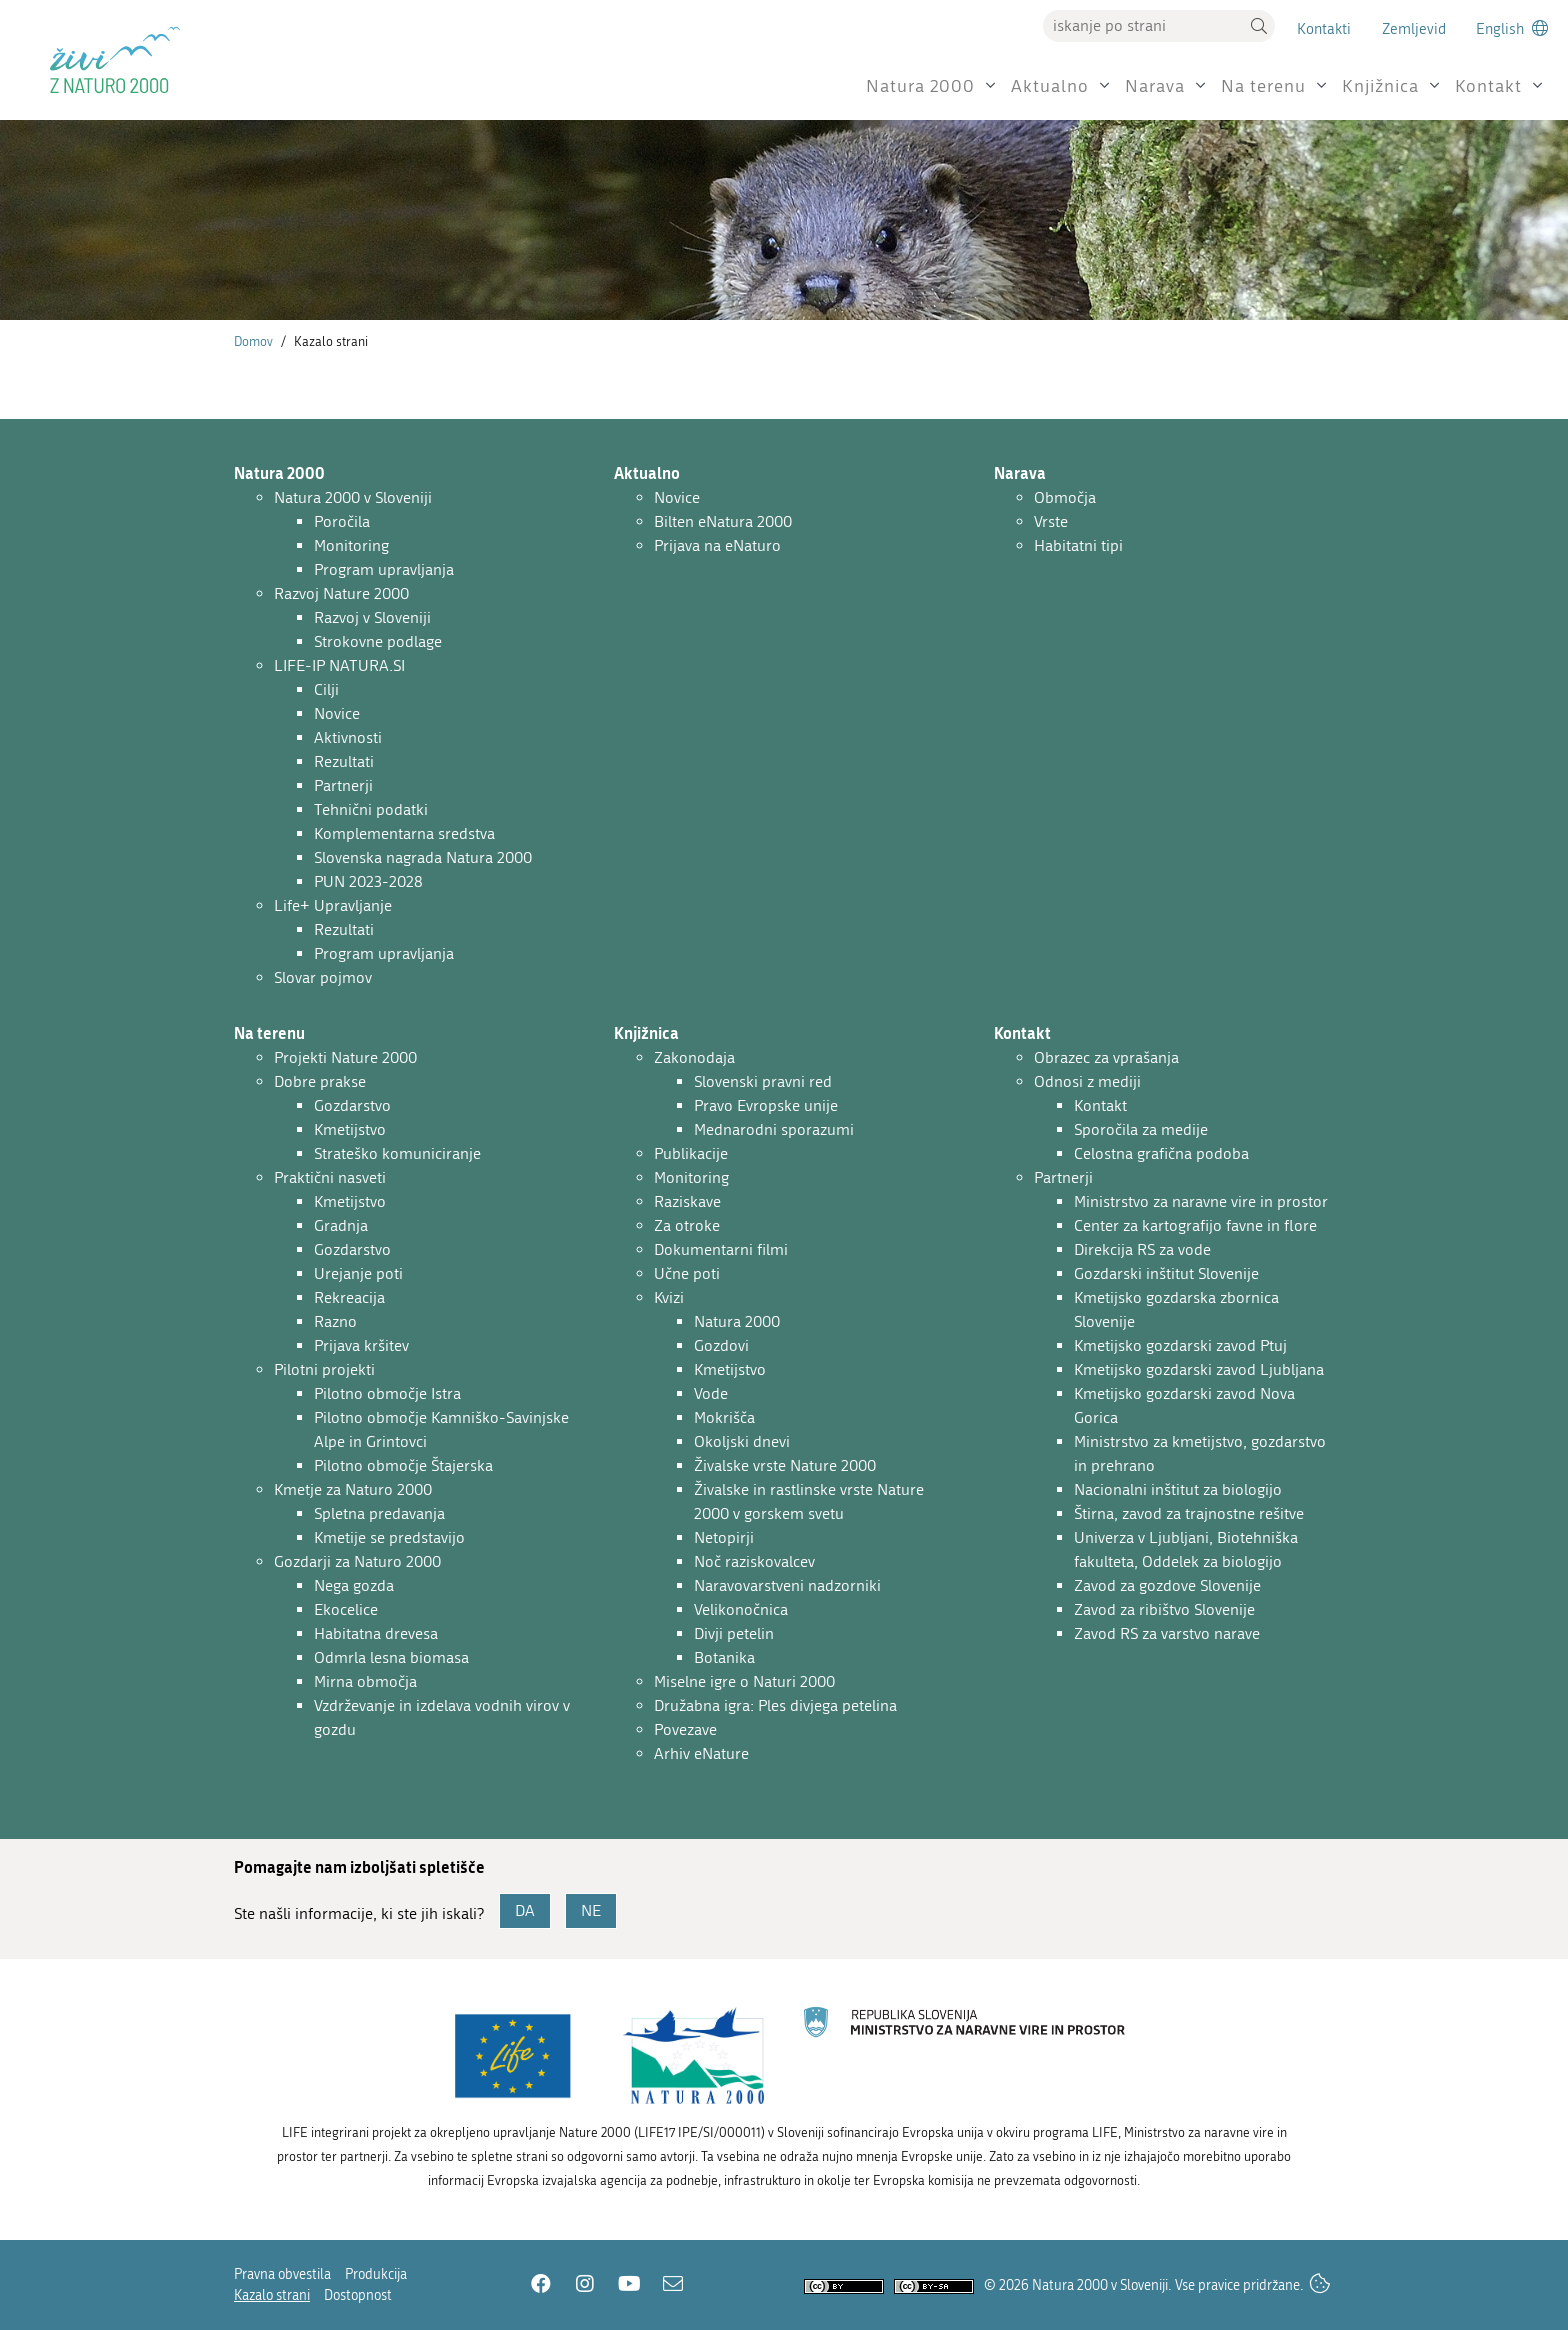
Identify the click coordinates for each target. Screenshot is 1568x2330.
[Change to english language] (1512, 28)
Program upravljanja (384, 569)
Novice (337, 713)
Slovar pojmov (323, 977)
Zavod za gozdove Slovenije (1167, 1585)
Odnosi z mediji (1087, 1081)
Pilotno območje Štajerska (403, 1465)
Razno (335, 1321)
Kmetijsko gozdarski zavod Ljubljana (1199, 1369)
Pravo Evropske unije (766, 1105)
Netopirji (724, 1537)
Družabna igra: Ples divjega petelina (775, 1705)
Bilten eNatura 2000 (723, 521)
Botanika (724, 1657)
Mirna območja (365, 1681)
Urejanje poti (358, 1273)
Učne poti (687, 1273)
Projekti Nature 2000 (345, 1057)
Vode (711, 1393)
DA (525, 1910)
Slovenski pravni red (763, 1081)
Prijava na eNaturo (717, 545)
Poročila (342, 521)
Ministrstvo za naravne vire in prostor (1201, 1201)
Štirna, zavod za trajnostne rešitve (1189, 1513)
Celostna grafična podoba (1161, 1153)
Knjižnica (1380, 86)
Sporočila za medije (1141, 1129)
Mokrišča (724, 1417)
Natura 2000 (920, 86)
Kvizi (669, 1297)
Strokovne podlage (378, 641)
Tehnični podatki (371, 809)
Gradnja (341, 1225)
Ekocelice (346, 1609)
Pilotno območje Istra (387, 1393)
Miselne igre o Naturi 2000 (744, 1681)
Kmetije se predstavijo (389, 1537)
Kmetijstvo (350, 1129)
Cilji (326, 689)
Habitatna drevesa (376, 1633)
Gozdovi (721, 1345)
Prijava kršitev (361, 1345)
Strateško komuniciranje (397, 1153)
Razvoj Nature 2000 (341, 593)
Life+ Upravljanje (333, 905)
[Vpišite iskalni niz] (1143, 26)
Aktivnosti (348, 737)
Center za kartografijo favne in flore (1195, 1225)
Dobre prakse (320, 1081)
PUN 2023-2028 (368, 881)
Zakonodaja (694, 1057)
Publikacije (691, 1153)
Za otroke (687, 1225)
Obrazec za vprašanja (1106, 1057)
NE (591, 1910)
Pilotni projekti (324, 1369)
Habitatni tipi (1078, 545)
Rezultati (344, 761)
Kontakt (1488, 86)
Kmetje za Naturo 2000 (353, 1489)
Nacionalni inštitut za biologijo (1178, 1489)
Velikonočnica (741, 1609)
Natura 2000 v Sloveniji (353, 497)
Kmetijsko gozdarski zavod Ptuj (1180, 1345)
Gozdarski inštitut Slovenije (1166, 1273)
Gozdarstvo (352, 1105)
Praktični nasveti (330, 1177)
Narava (1155, 86)
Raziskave (687, 1201)
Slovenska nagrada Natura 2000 (423, 857)
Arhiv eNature (701, 1753)
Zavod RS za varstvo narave (1167, 1633)
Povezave (685, 1729)
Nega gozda (354, 1585)
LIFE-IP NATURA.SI (339, 665)
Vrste (1051, 521)
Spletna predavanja (379, 1513)
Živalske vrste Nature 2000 (785, 1465)
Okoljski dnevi (742, 1441)
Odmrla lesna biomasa (391, 1657)
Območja (1065, 497)
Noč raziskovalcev (754, 1561)
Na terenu (1263, 86)
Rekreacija (349, 1297)
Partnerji (343, 785)
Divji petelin (734, 1633)
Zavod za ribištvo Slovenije (1164, 1609)
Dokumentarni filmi (721, 1249)
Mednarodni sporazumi (774, 1129)
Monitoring (351, 545)
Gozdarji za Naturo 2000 (357, 1561)
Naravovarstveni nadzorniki (787, 1585)
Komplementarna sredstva (404, 833)
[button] (1259, 26)
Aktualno (1050, 86)
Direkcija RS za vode (1142, 1249)
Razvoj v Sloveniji (372, 617)
